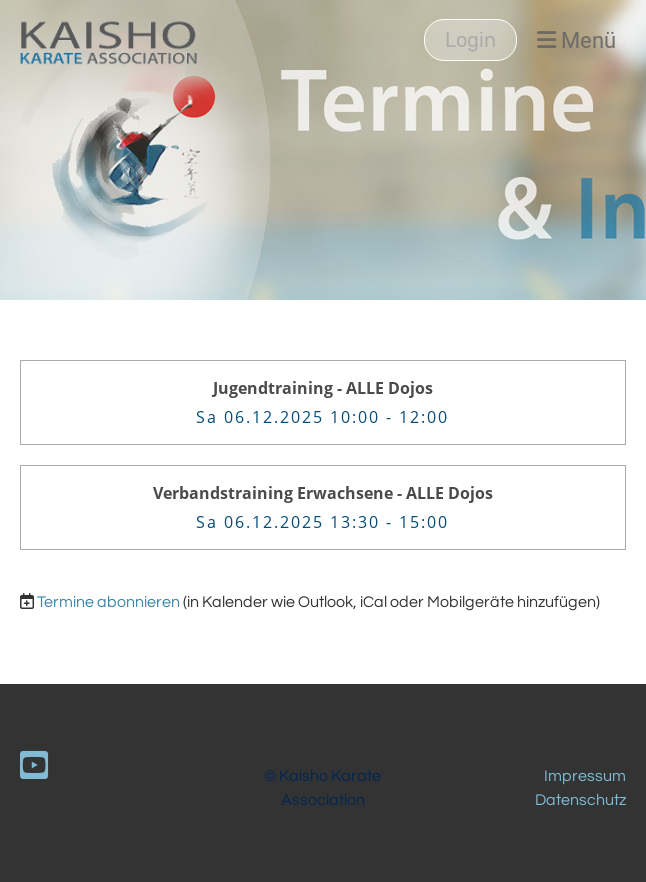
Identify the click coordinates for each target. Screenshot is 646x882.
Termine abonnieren (108, 602)
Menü (576, 40)
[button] (323, 402)
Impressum (585, 776)
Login (470, 40)
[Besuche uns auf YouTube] (34, 767)
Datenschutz (580, 800)
